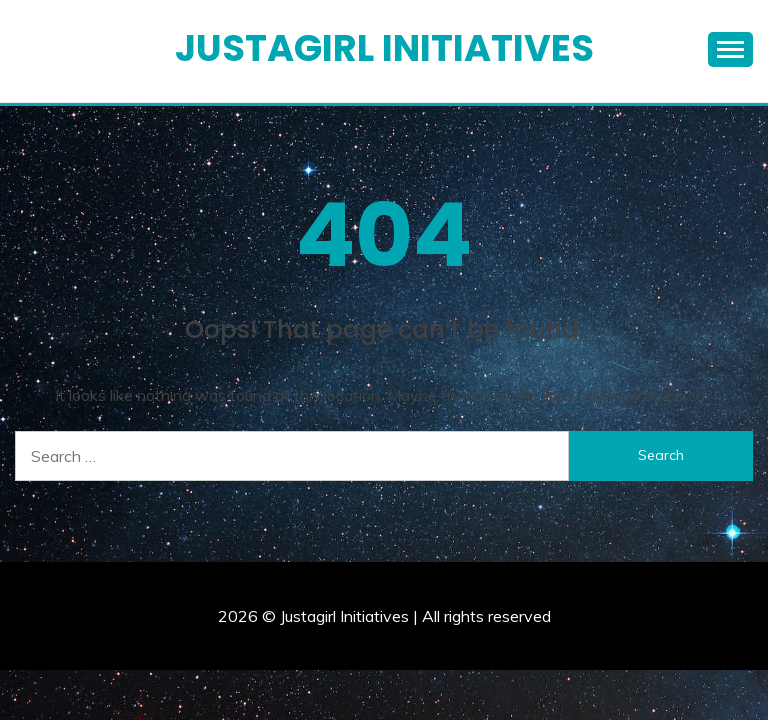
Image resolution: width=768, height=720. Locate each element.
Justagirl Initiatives (384, 48)
